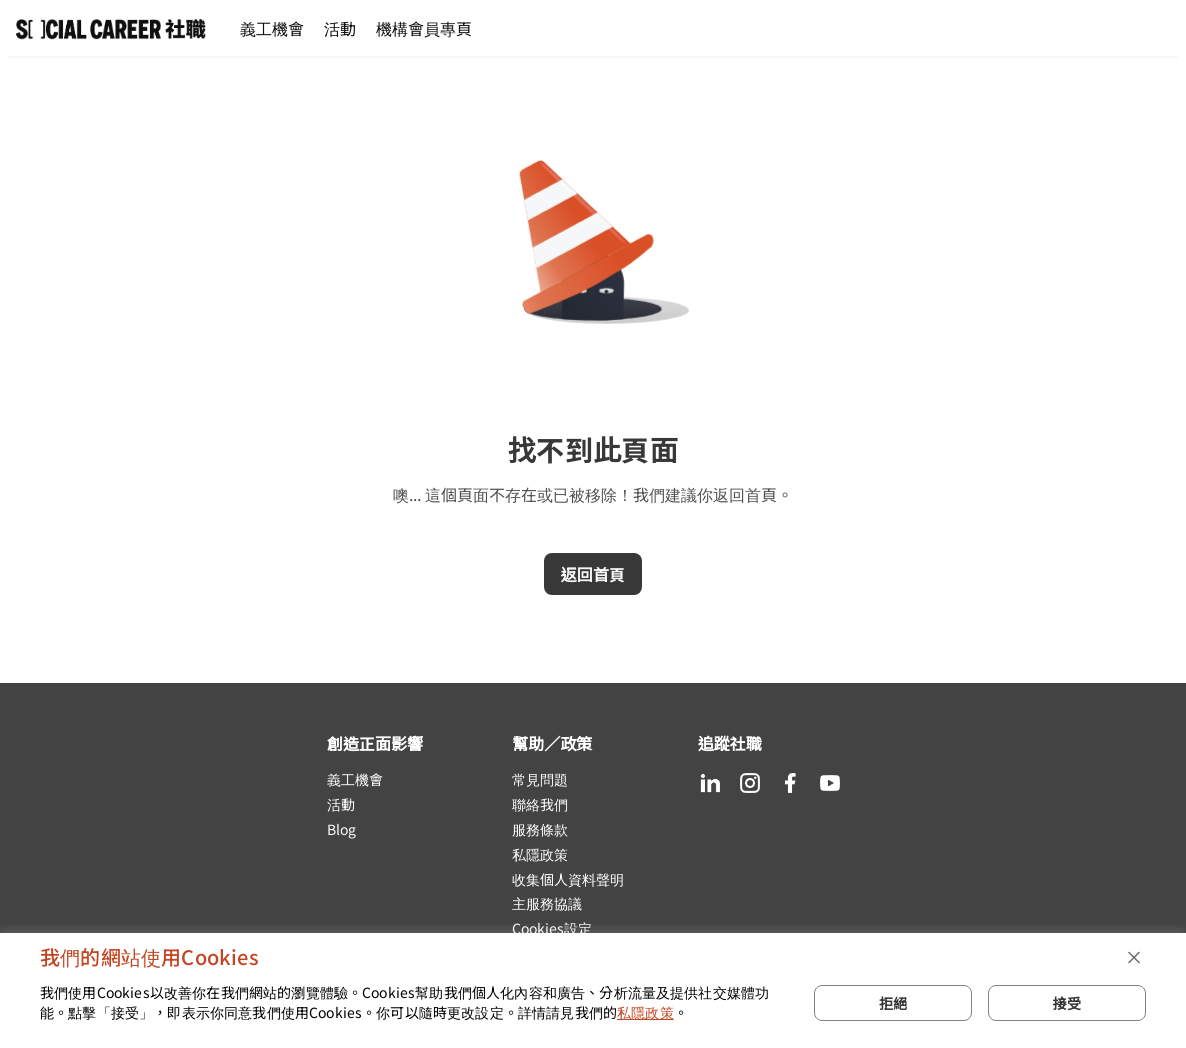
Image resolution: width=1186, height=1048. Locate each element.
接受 (1067, 1003)
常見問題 (540, 779)
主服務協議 (547, 903)
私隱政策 (540, 854)
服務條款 (540, 829)
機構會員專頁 (424, 28)
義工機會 (272, 28)
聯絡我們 (540, 804)
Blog (341, 829)
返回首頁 (593, 574)
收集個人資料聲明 (568, 879)
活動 (340, 28)
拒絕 (893, 1003)
